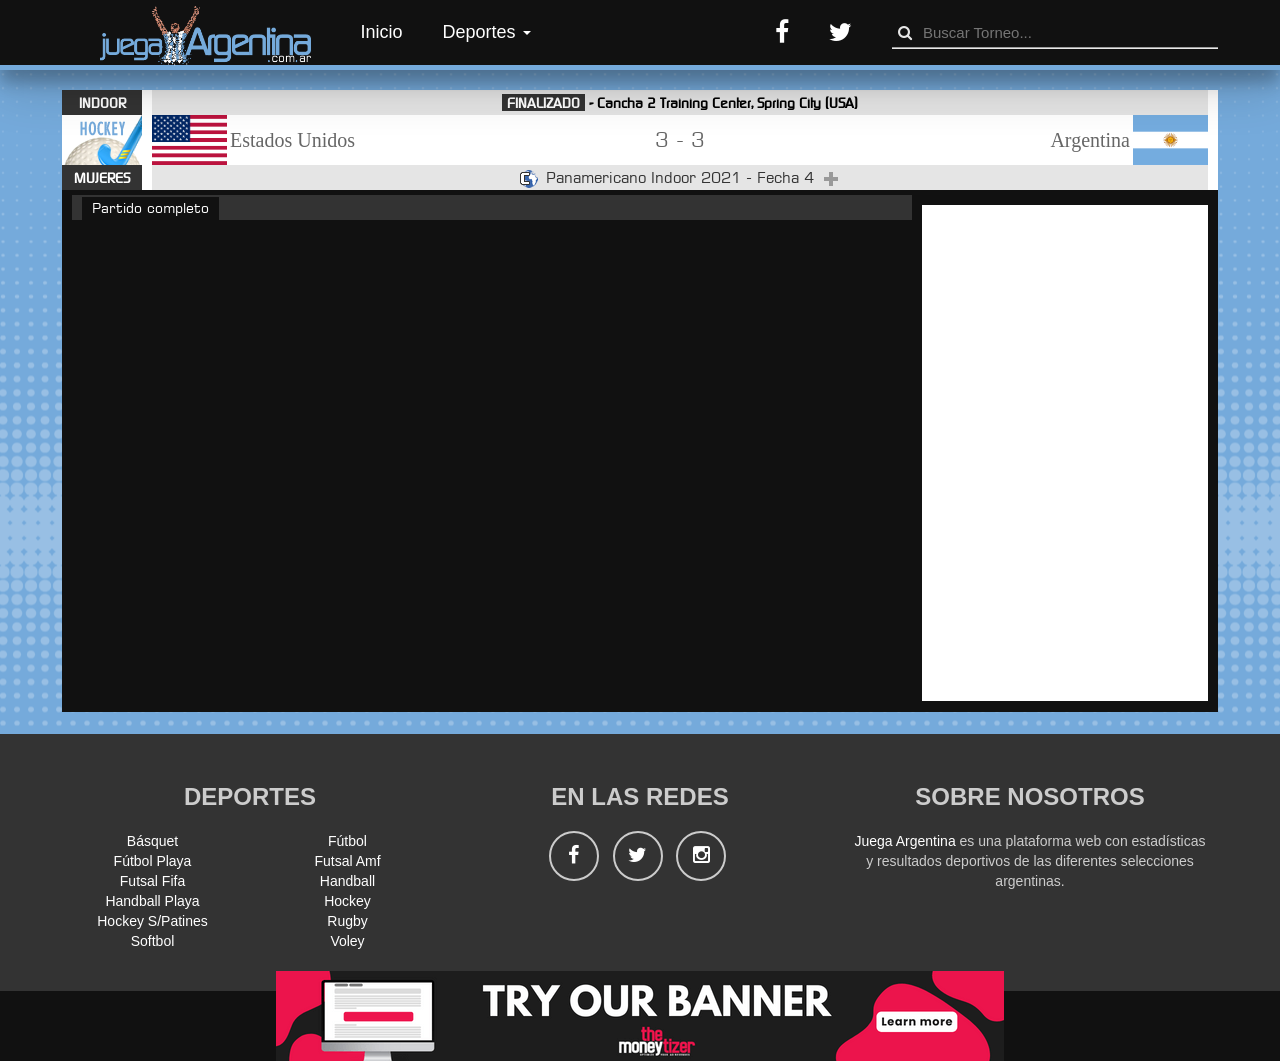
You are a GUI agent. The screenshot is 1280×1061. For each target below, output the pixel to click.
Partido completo (150, 207)
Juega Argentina (904, 841)
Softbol (153, 941)
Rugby (347, 921)
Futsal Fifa (152, 881)
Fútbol (347, 841)
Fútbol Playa (153, 861)
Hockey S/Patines (152, 921)
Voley (347, 941)
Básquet (152, 841)
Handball (347, 881)
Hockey (347, 901)
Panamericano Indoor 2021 (646, 177)
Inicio (382, 32)
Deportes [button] (487, 32)
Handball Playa (152, 901)
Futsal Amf (347, 861)
